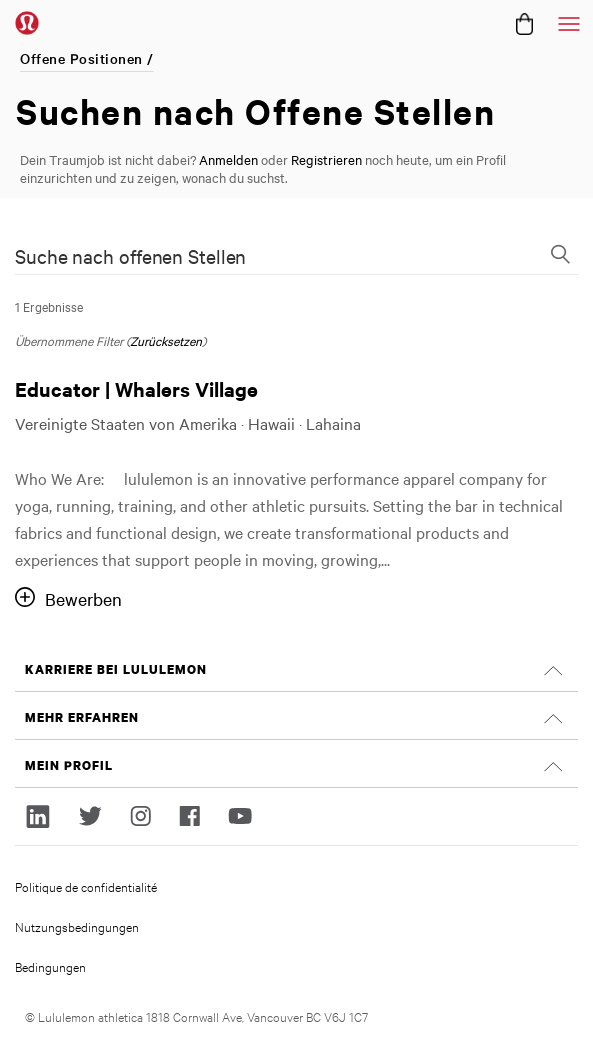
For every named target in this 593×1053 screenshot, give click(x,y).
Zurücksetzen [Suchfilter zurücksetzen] (166, 340)
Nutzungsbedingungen (77, 926)
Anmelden (228, 159)
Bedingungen (50, 966)
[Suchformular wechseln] (560, 256)
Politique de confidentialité (86, 886)
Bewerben (83, 598)
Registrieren (326, 159)
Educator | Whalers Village (136, 388)
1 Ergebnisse (49, 306)
